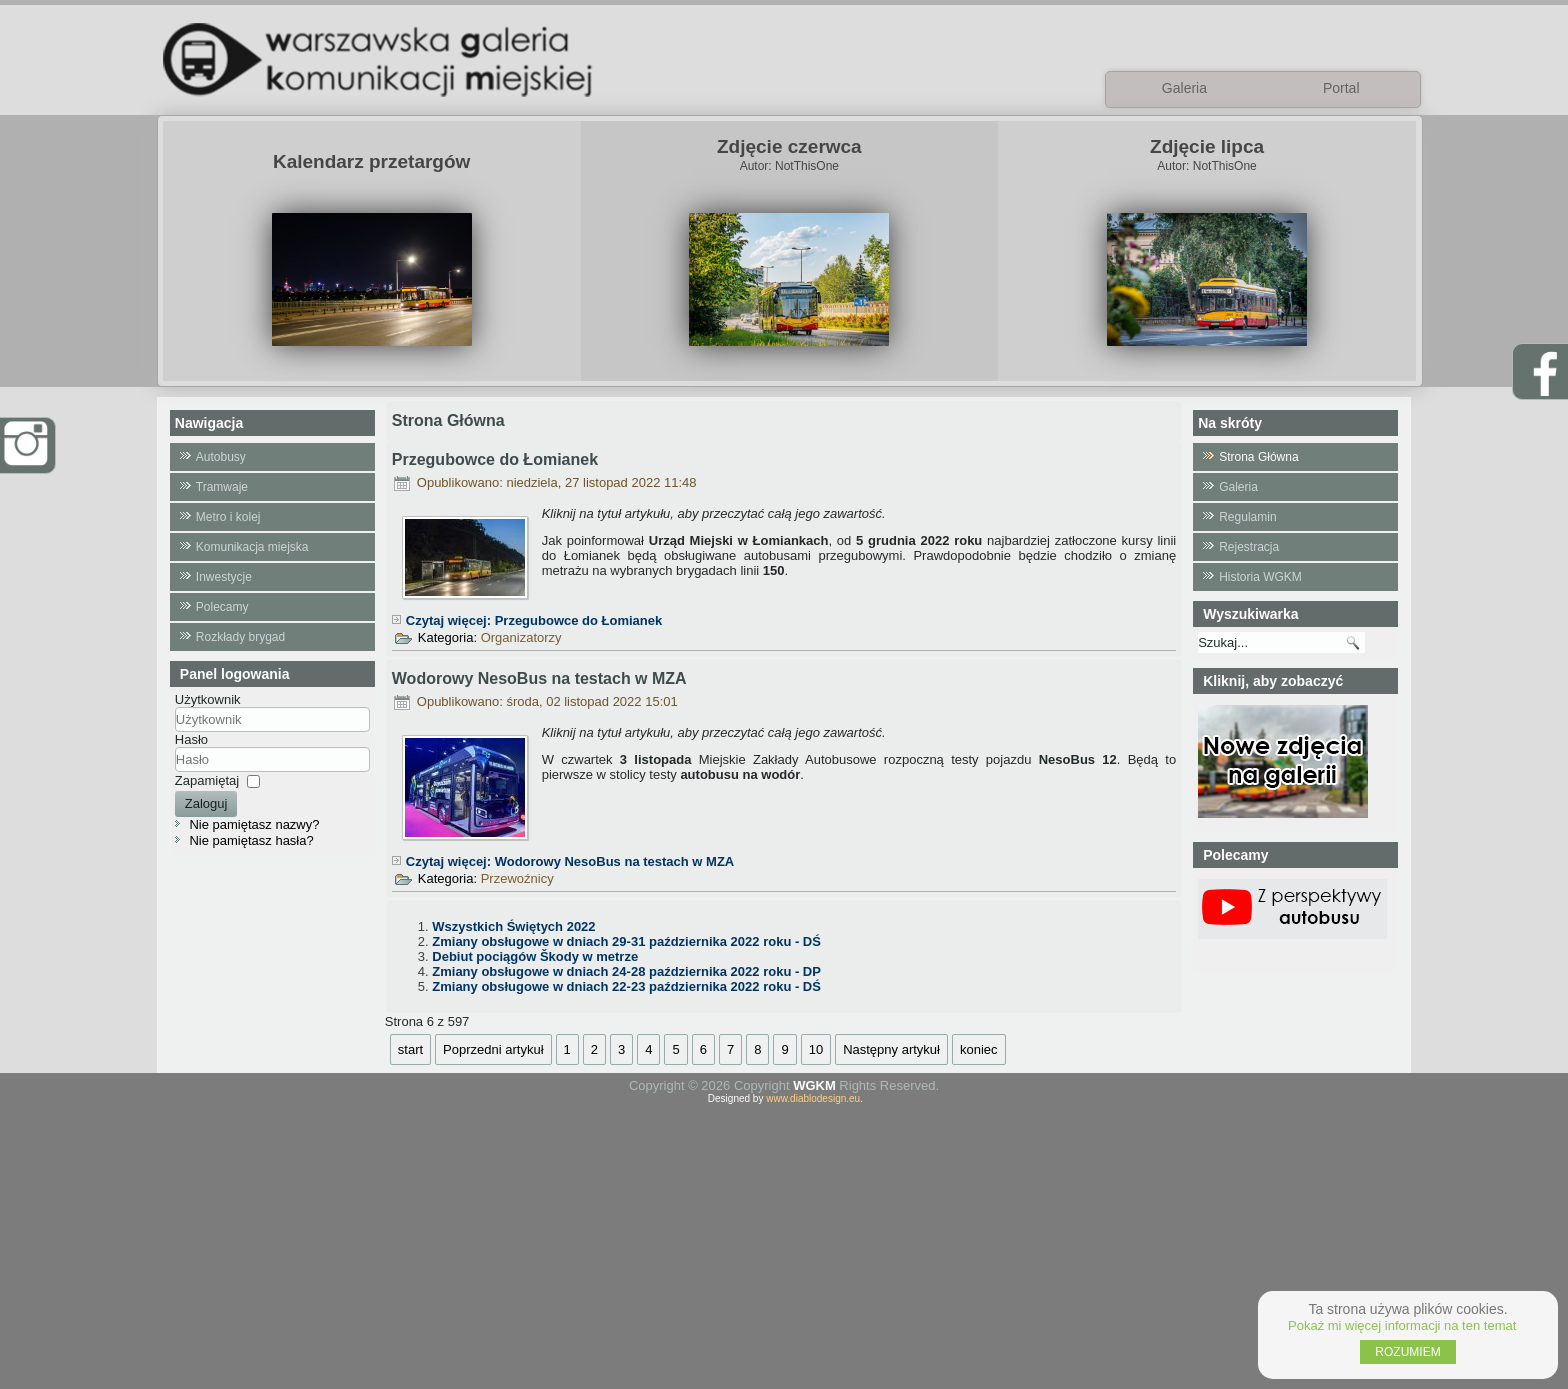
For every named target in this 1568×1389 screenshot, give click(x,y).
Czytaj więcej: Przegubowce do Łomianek (534, 620)
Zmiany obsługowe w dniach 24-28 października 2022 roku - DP (626, 971)
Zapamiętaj (207, 780)
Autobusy (221, 457)
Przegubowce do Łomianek (495, 459)
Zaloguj (206, 803)
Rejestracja (1249, 547)
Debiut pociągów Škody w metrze (535, 956)
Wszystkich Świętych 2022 (513, 926)
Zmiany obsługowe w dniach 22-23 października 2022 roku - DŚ (626, 986)
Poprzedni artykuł (493, 1049)
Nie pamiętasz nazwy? (254, 824)
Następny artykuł (891, 1049)
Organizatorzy (521, 637)
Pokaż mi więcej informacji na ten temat (1402, 1325)
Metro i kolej (228, 517)
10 (816, 1049)
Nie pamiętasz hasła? (251, 840)
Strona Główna (1258, 457)
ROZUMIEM (1407, 1352)
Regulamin (1247, 517)
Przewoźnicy (517, 878)
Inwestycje (224, 577)
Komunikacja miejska (252, 547)
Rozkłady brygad (240, 637)
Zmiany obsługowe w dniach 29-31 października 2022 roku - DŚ (626, 941)
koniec (979, 1049)
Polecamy (222, 607)
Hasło (191, 739)
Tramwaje (222, 487)
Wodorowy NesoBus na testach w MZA (539, 678)
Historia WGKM (1260, 577)
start (410, 1049)
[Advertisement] (784, 1244)
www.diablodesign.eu (813, 1098)
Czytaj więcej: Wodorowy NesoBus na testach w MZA (570, 861)
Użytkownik (208, 699)
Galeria (1238, 487)
